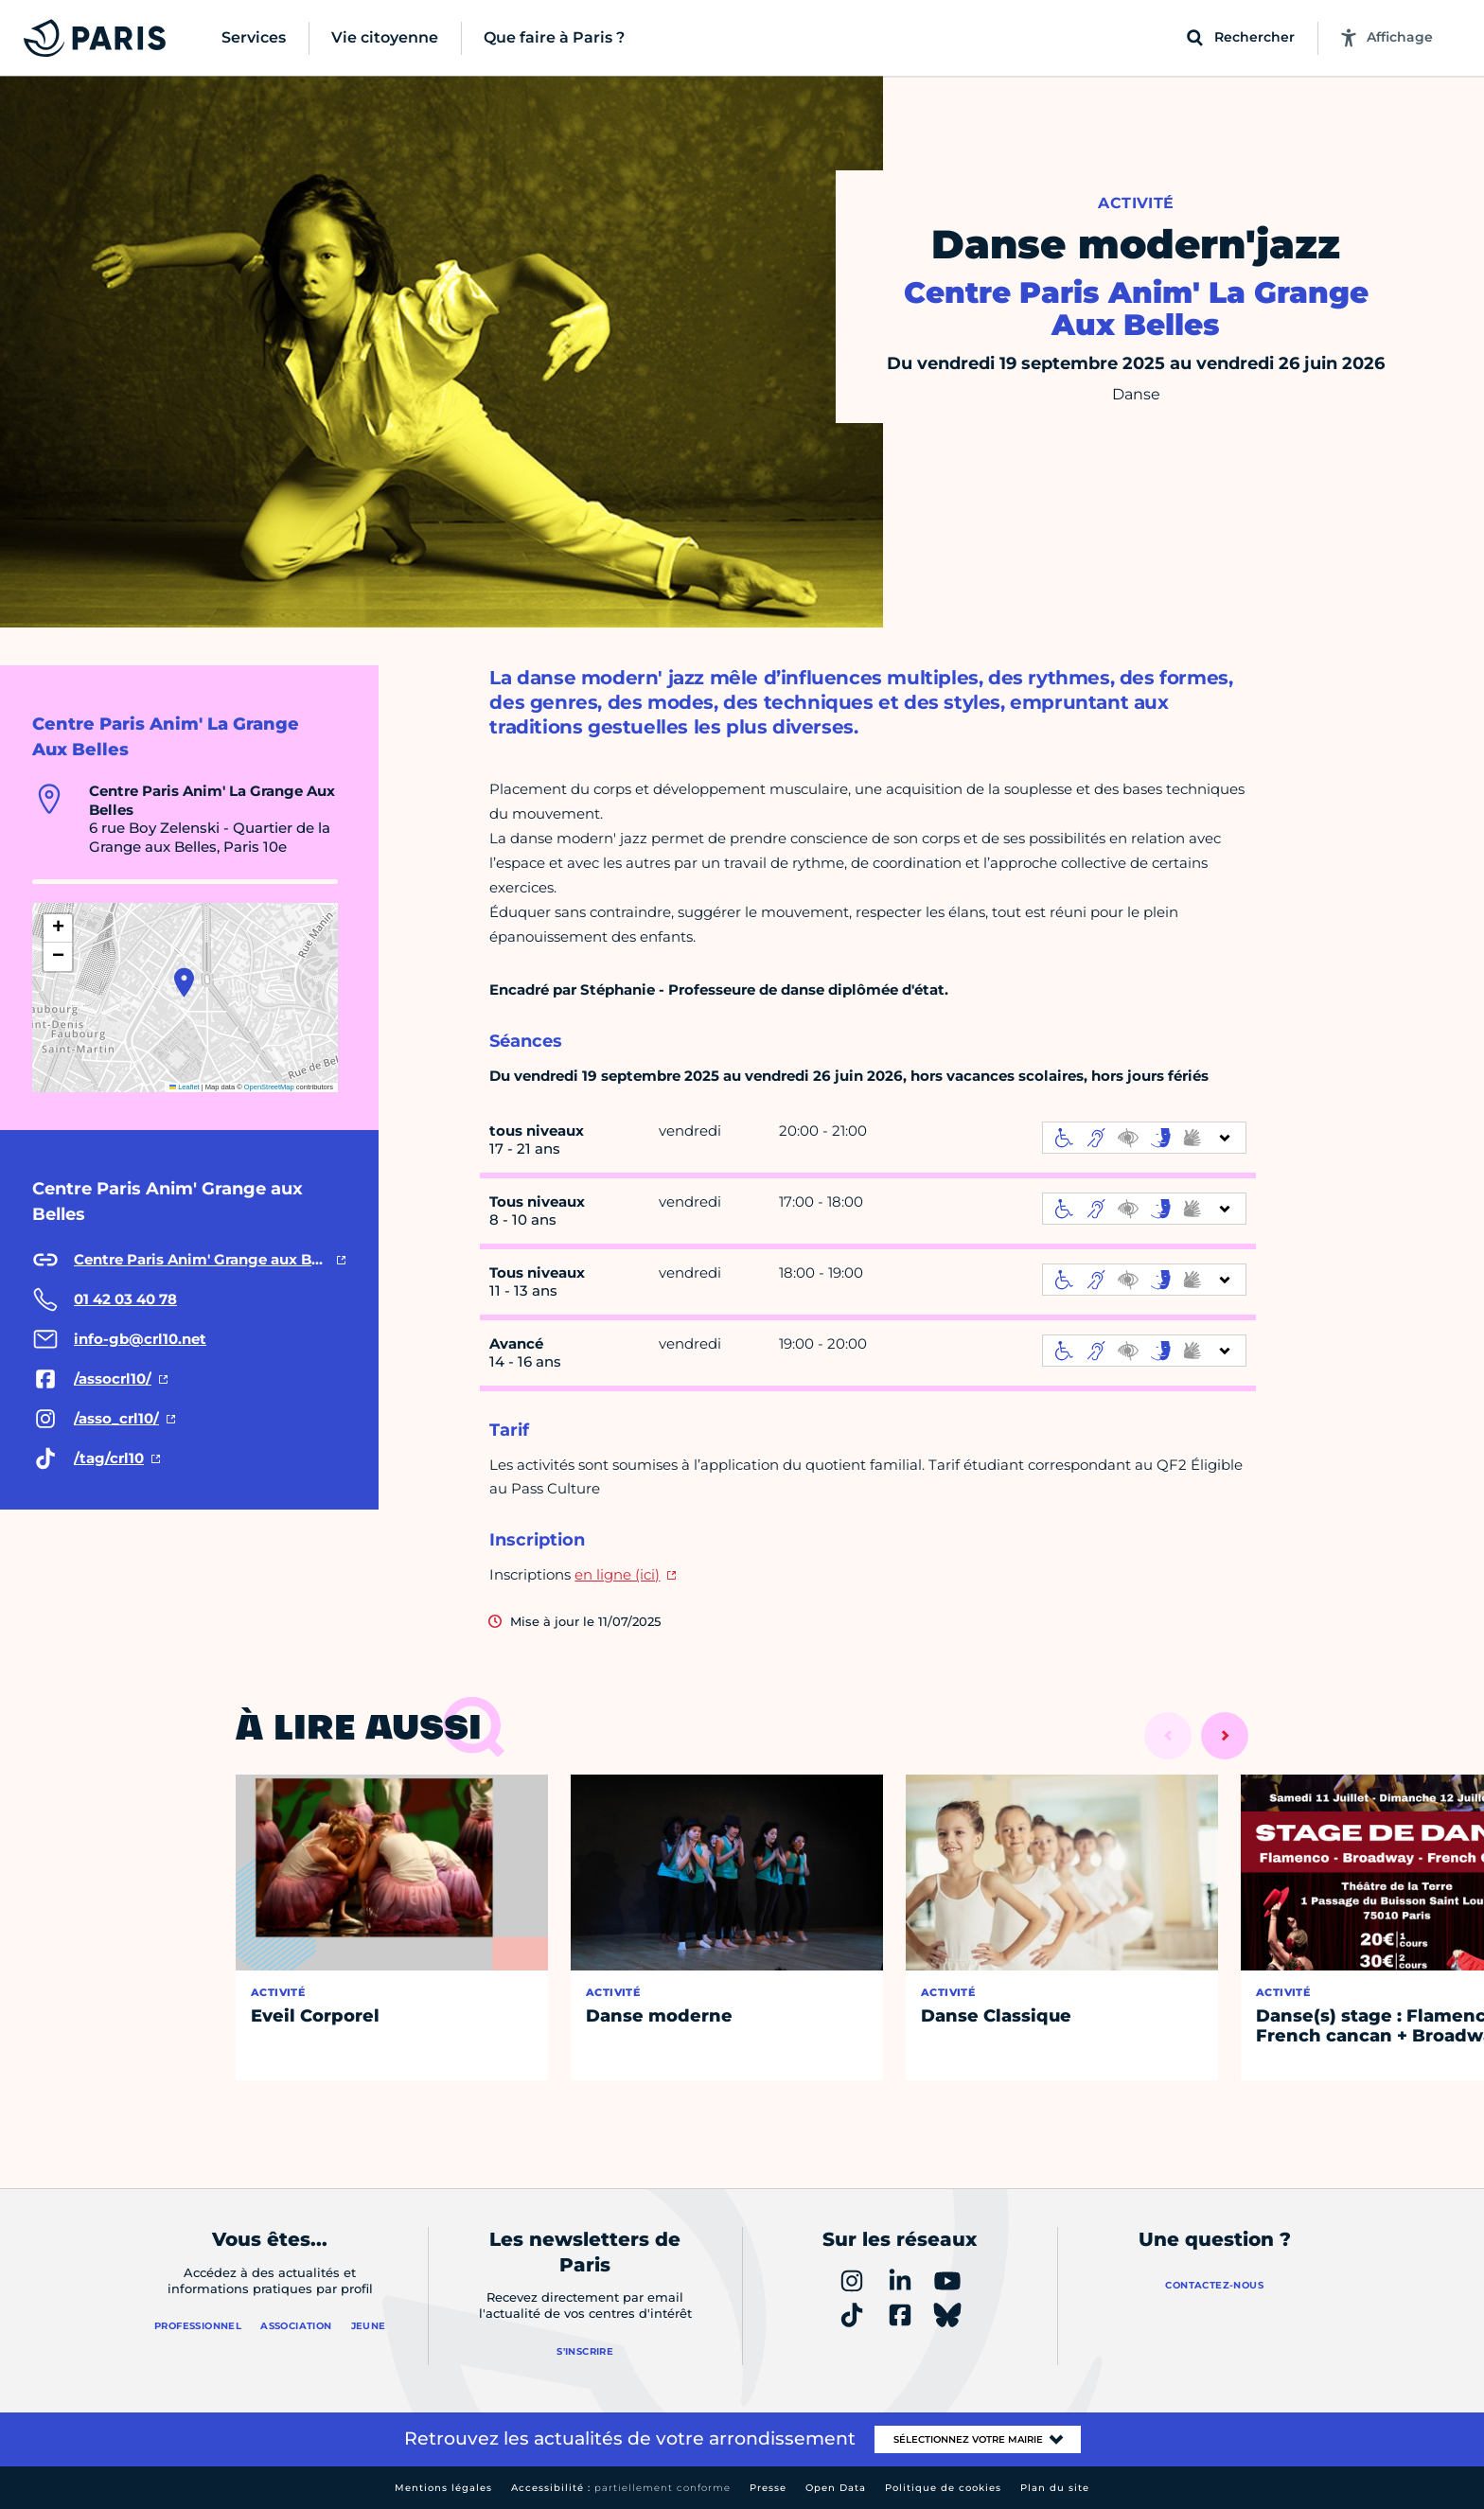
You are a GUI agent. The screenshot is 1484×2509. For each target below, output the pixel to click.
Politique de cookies (943, 2488)
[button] (184, 982)
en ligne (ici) (617, 1574)
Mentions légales (443, 2488)
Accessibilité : (621, 2488)
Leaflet (184, 1087)
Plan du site (1054, 2488)
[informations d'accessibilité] (1144, 1138)
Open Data (835, 2488)
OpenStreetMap (269, 1087)
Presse (768, 2488)
